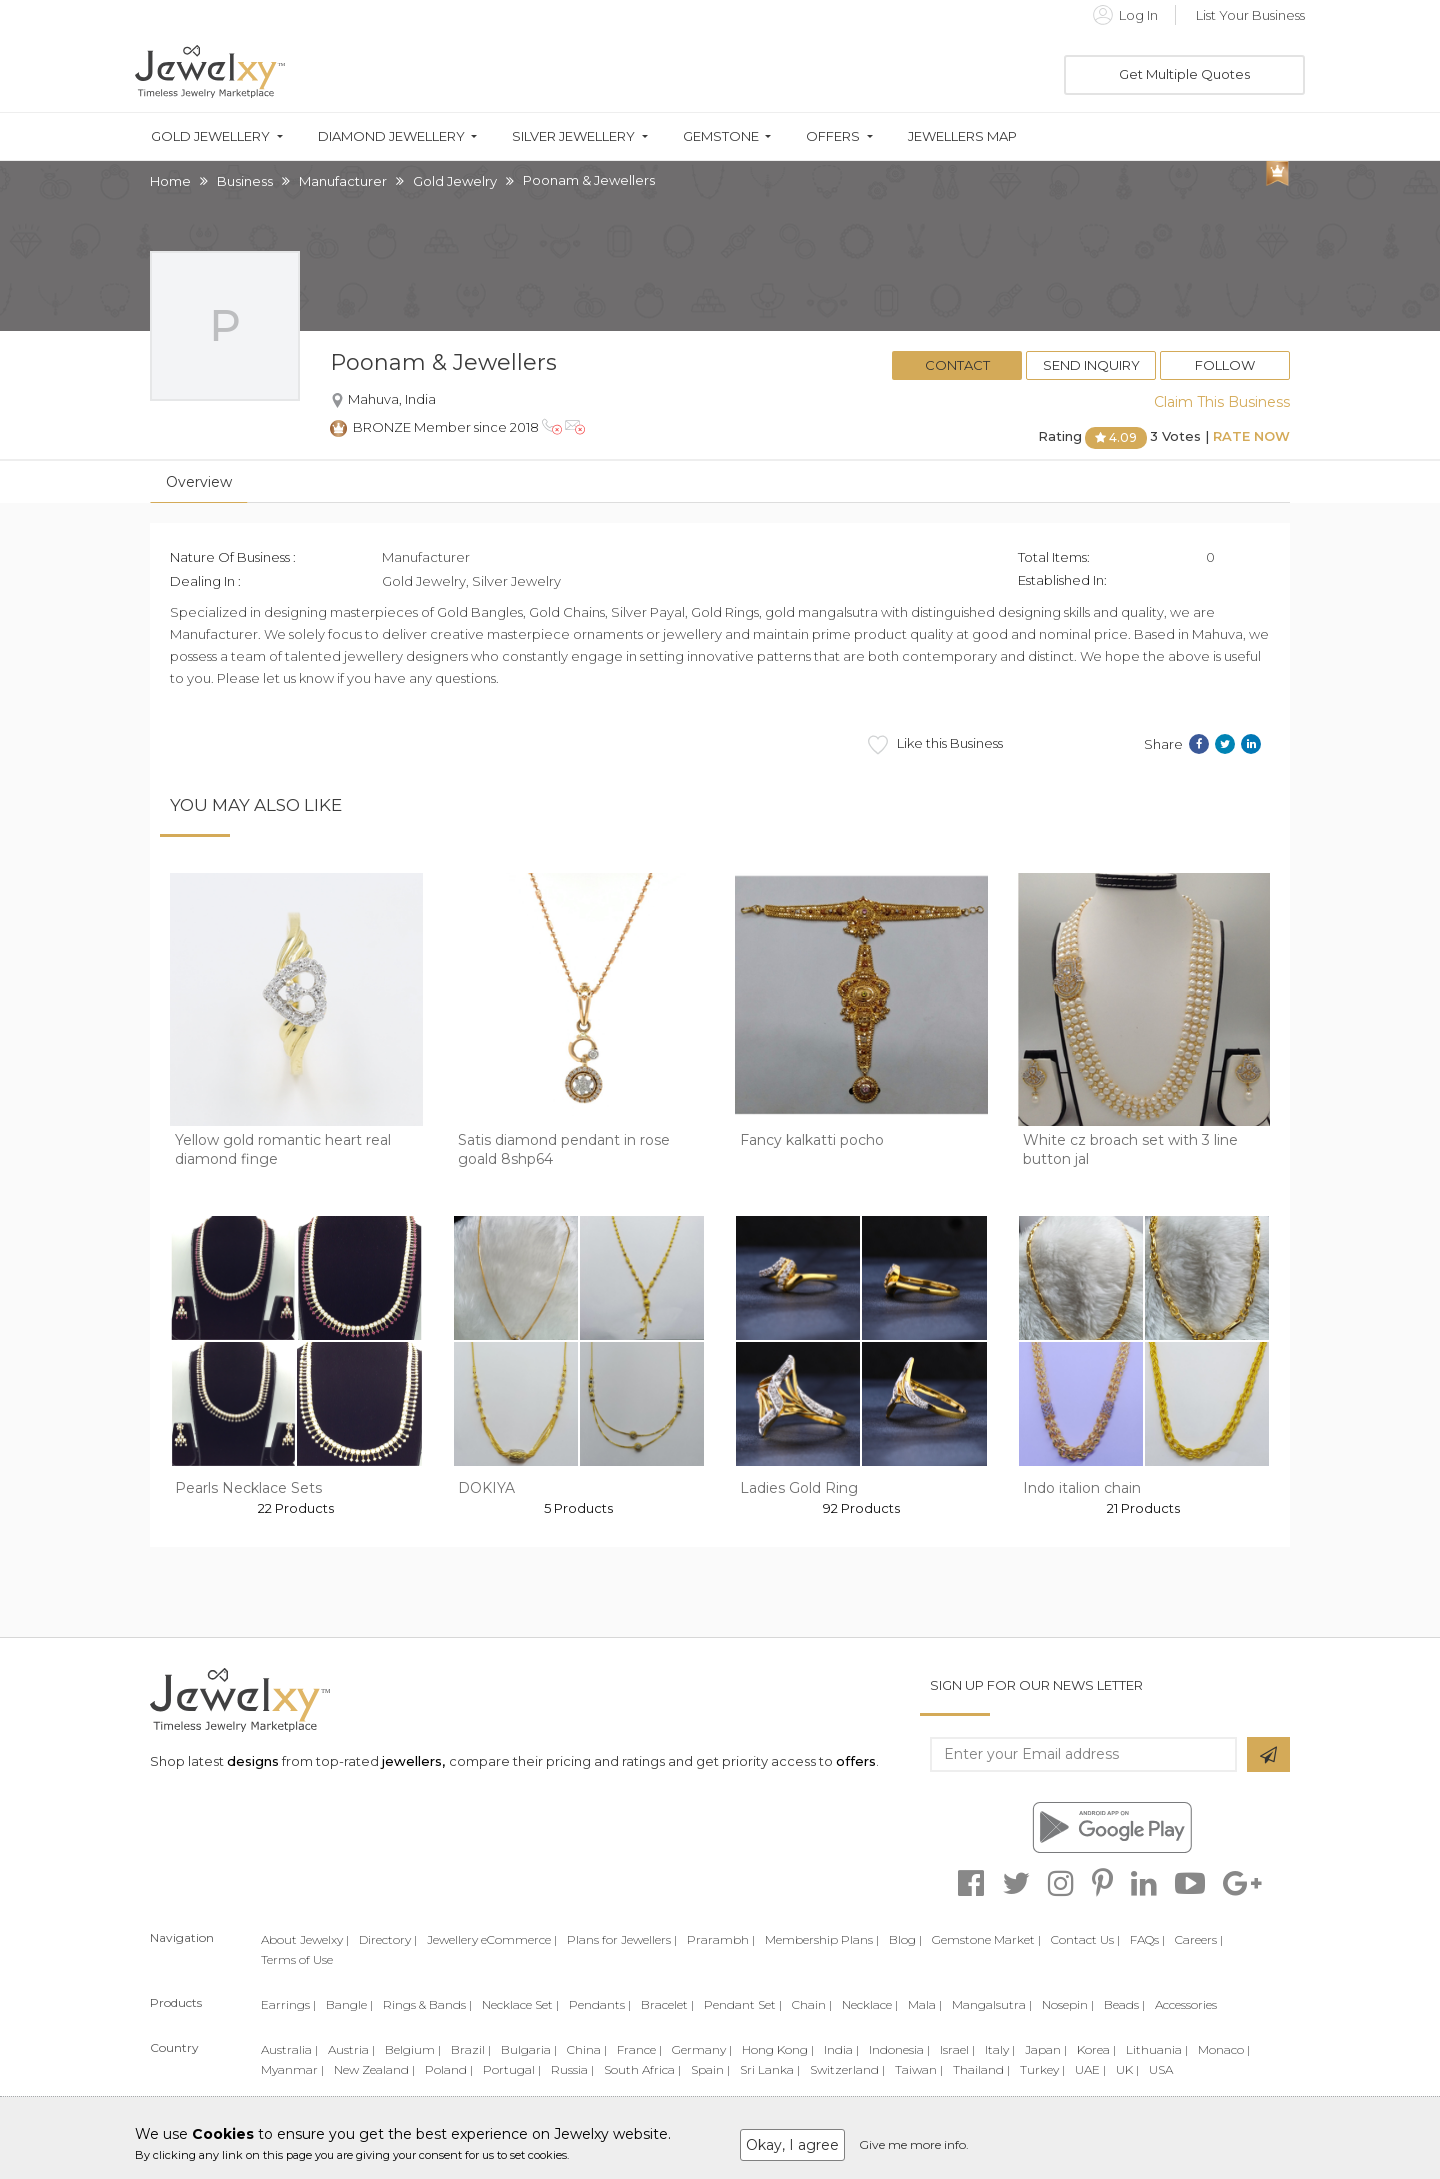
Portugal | (512, 2069)
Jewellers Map (962, 136)
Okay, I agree (792, 2145)
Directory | (388, 1939)
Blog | (905, 1939)
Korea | (1096, 2049)
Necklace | (870, 2004)
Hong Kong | (778, 2049)
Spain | (710, 2069)
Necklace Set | (520, 2004)
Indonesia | (899, 2049)
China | (587, 2049)
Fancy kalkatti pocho (812, 1140)
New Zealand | (374, 2069)
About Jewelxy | (305, 1939)
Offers (833, 136)
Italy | (1000, 2049)
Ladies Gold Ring (799, 1488)
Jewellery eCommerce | (492, 1939)
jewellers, (413, 1761)
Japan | (1046, 2049)
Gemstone (721, 136)
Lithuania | (1157, 2049)
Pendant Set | (743, 2004)
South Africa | (642, 2069)
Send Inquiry (1091, 365)
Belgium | (413, 2049)
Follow (1225, 365)
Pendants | (600, 2004)
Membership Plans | (822, 1939)
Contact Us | (1085, 1939)
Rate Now (1251, 436)
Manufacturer (343, 181)
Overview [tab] (199, 482)
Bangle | (349, 2004)
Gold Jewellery (210, 136)
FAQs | (1147, 1939)
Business (245, 181)
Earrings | (288, 2004)
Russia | (572, 2069)
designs (253, 1761)
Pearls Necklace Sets (248, 1488)
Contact (957, 365)
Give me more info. (914, 2144)
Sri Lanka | (770, 2069)
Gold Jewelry (455, 181)
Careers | (1199, 1939)
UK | (1127, 2069)
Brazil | (471, 2049)
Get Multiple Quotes (1184, 74)
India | (841, 2049)
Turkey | (1042, 2069)
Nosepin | (1068, 2004)
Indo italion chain (1082, 1488)
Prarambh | (721, 1939)
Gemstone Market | (986, 1939)
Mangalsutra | (992, 2004)
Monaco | (1224, 2049)
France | (639, 2049)
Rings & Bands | (427, 2004)
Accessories (1186, 2004)
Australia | (289, 2049)
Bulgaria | (529, 2049)
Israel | (957, 2049)
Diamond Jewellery (391, 136)
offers (856, 1761)
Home (170, 181)
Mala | (925, 2004)
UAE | (1090, 2069)
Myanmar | (292, 2069)
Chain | (812, 2004)
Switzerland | (847, 2069)
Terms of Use (297, 1959)
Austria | (351, 2049)
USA (1161, 2069)
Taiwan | (919, 2069)
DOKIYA (486, 1488)
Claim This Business (1222, 402)
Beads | (1124, 2004)
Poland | (449, 2069)
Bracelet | (667, 2004)
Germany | (702, 2049)
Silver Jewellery (573, 136)
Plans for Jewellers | (622, 1939)
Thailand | (981, 2069)
